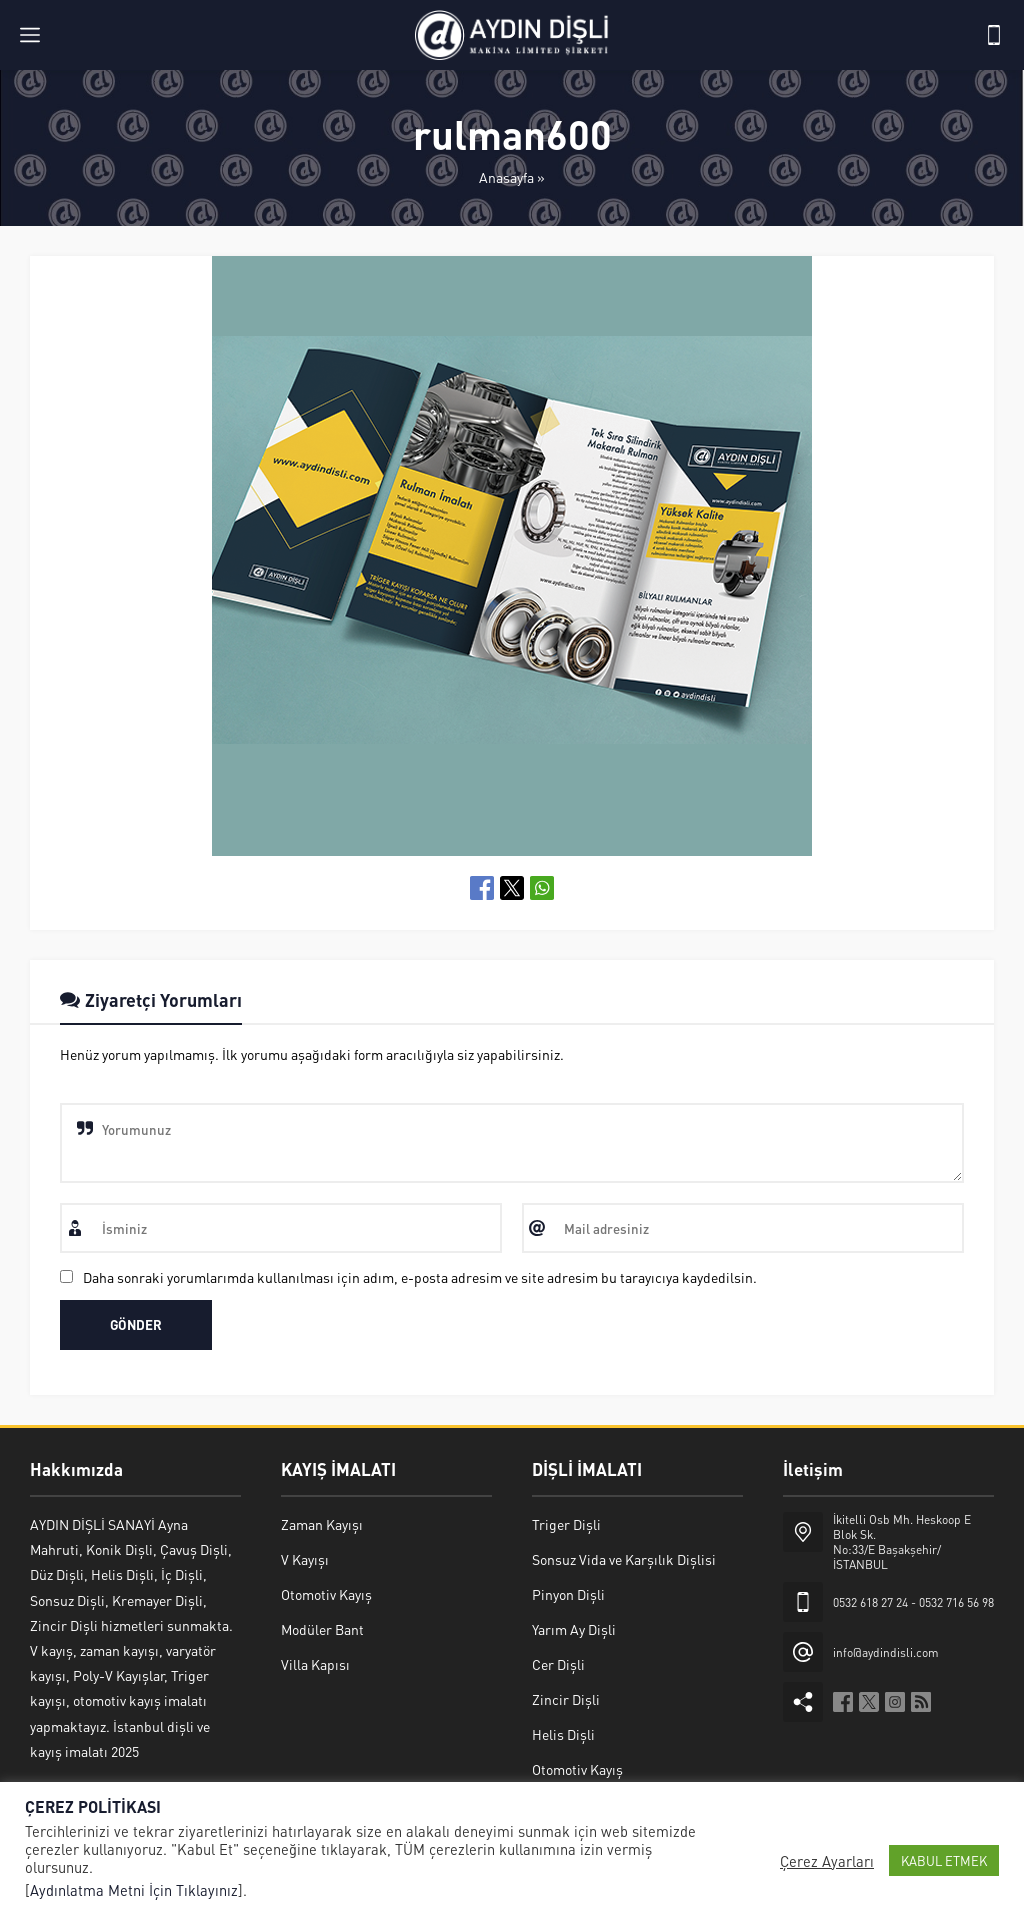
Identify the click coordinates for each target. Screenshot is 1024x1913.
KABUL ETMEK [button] (944, 1860)
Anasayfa (506, 177)
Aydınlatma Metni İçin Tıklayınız (134, 1890)
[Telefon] (994, 35)
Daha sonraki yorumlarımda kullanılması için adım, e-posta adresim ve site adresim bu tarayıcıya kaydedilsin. (420, 1277)
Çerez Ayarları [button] (827, 1861)
